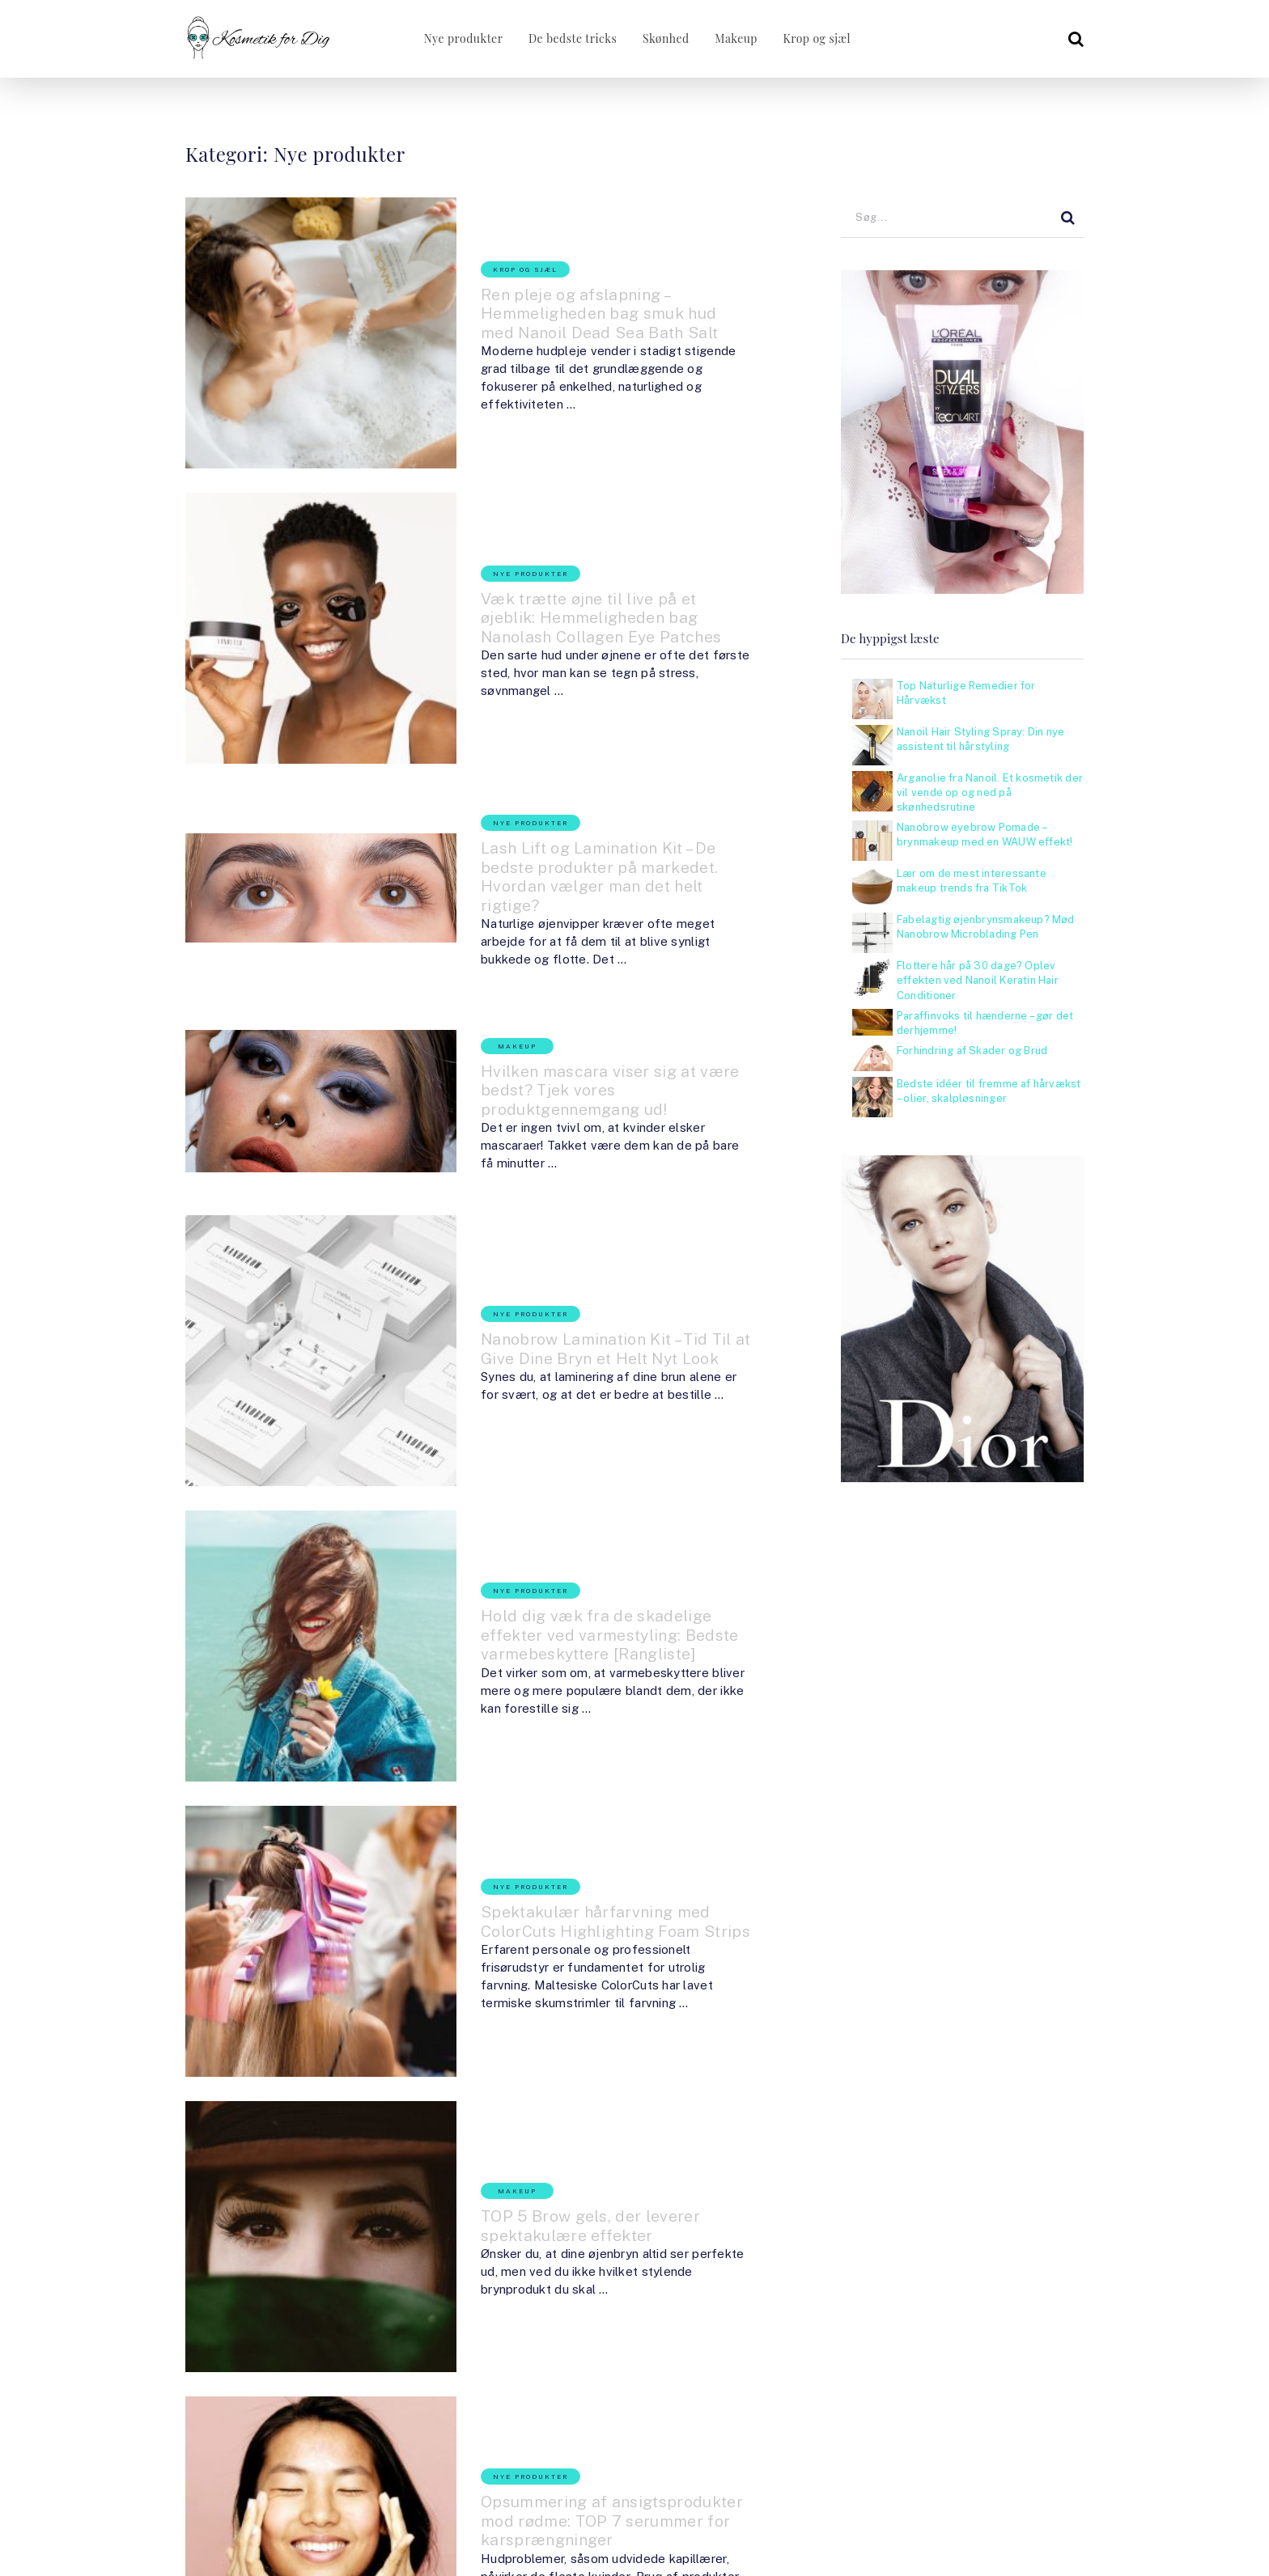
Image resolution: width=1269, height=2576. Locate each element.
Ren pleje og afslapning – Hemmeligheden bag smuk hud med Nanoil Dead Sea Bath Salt (568, 284)
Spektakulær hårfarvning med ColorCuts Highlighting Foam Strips (564, 1513)
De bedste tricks (568, 38)
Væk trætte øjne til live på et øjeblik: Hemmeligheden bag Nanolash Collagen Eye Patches (563, 511)
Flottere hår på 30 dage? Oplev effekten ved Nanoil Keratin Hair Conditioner (978, 980)
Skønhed (663, 38)
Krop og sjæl (817, 38)
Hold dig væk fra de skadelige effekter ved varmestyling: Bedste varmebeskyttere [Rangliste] (572, 1304)
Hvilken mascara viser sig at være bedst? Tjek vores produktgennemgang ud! (564, 892)
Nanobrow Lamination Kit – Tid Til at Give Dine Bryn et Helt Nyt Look (564, 1085)
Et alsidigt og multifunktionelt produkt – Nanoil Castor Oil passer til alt (559, 2169)
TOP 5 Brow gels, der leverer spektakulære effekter (573, 1741)
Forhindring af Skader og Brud (972, 1050)
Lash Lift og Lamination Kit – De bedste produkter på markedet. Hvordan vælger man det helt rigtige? (563, 714)
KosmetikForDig (276, 2479)
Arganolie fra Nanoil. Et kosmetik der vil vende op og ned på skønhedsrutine (990, 792)
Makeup (735, 38)
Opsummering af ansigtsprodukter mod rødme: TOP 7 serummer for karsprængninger (559, 1950)
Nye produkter (457, 38)
